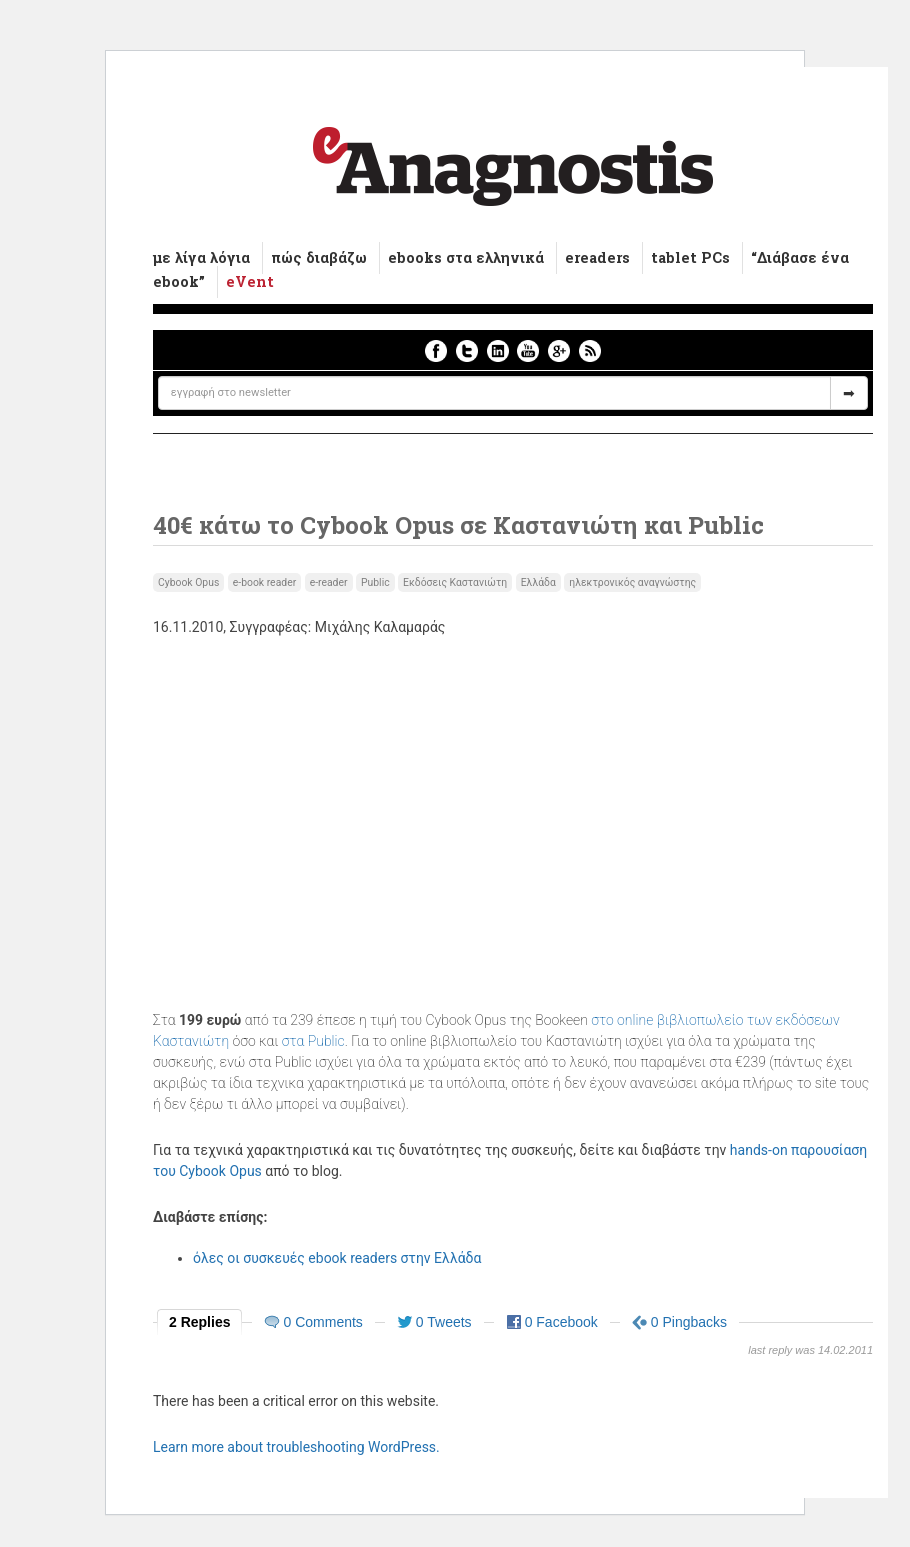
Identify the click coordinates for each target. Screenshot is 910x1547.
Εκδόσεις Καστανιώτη (455, 582)
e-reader (329, 582)
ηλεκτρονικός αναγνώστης (632, 582)
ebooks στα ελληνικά (466, 257)
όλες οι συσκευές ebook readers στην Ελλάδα (337, 1258)
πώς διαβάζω (319, 257)
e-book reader (264, 582)
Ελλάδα (538, 582)
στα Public (313, 1041)
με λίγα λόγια (201, 257)
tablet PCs (690, 257)
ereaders (597, 257)
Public (375, 582)
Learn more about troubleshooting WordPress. (296, 1447)
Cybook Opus (188, 582)
